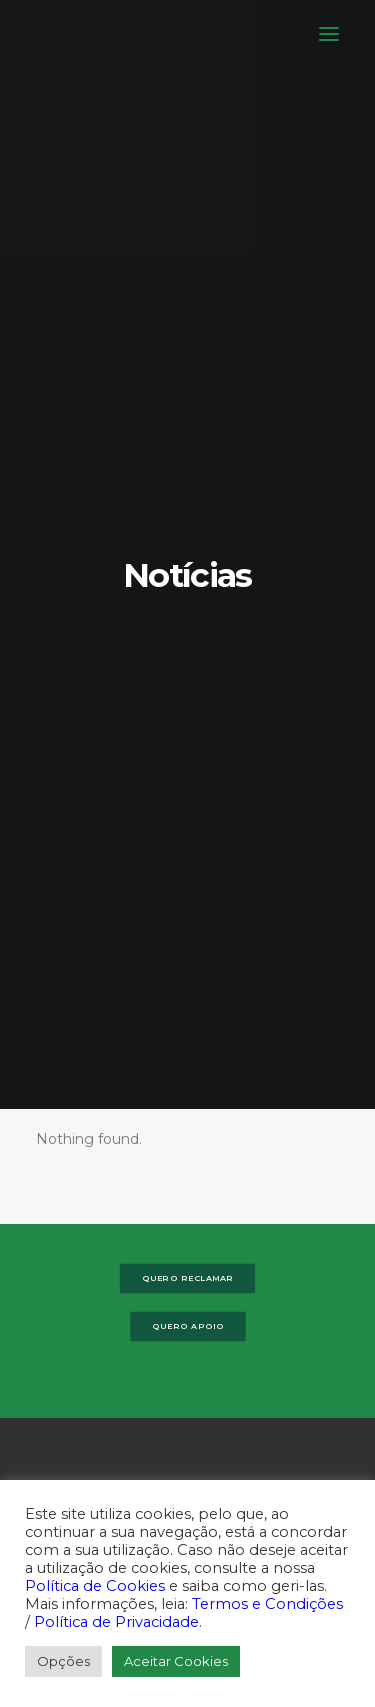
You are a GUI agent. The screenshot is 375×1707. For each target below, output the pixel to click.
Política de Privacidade (116, 1622)
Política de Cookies (95, 1586)
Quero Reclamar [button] (188, 354)
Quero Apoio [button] (188, 402)
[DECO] (59, 34)
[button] (329, 34)
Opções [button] (63, 1661)
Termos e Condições (267, 1604)
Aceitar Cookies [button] (176, 1661)
